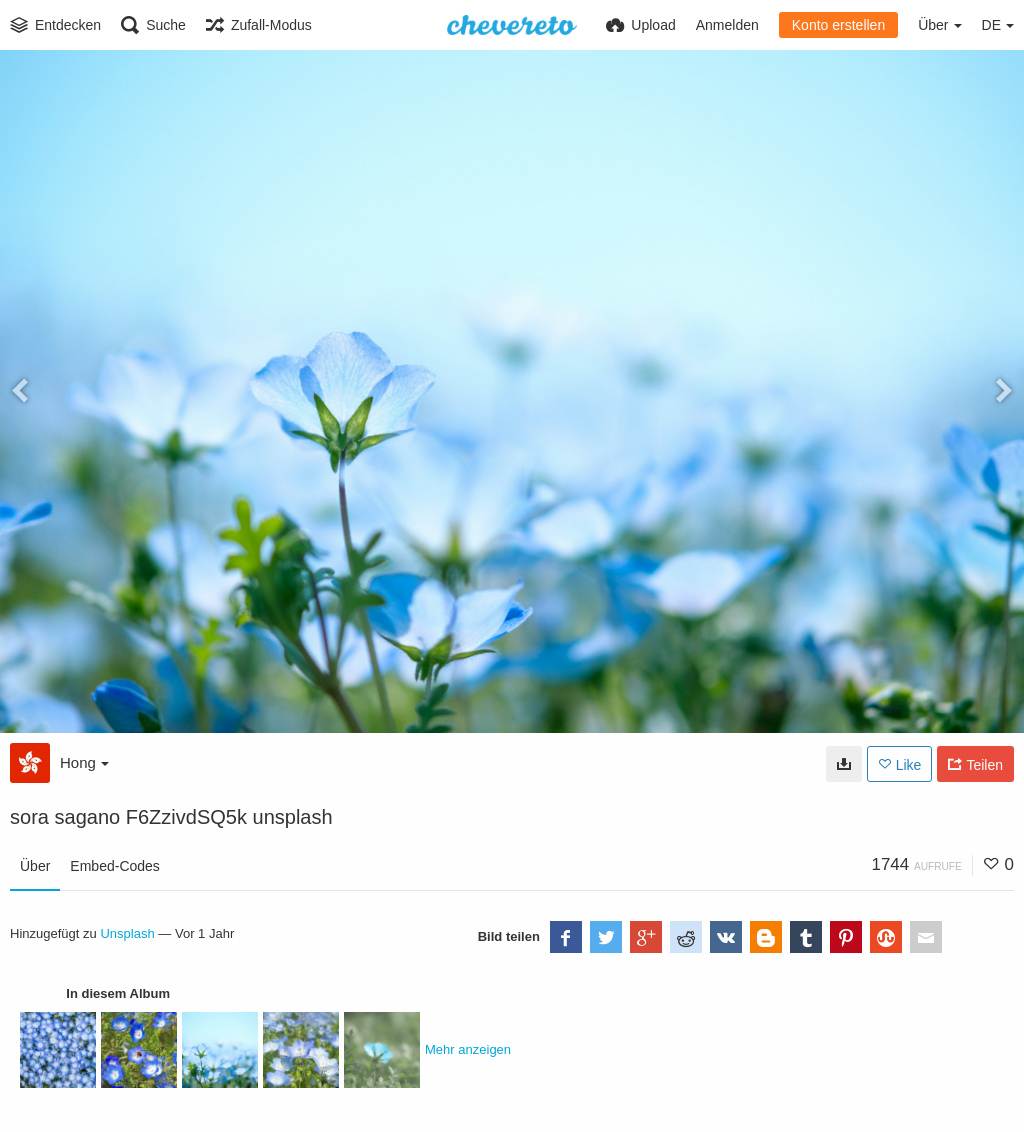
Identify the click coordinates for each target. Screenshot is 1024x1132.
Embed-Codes (115, 866)
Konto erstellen (838, 25)
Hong (84, 762)
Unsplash (127, 933)
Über (35, 866)
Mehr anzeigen (468, 1049)
